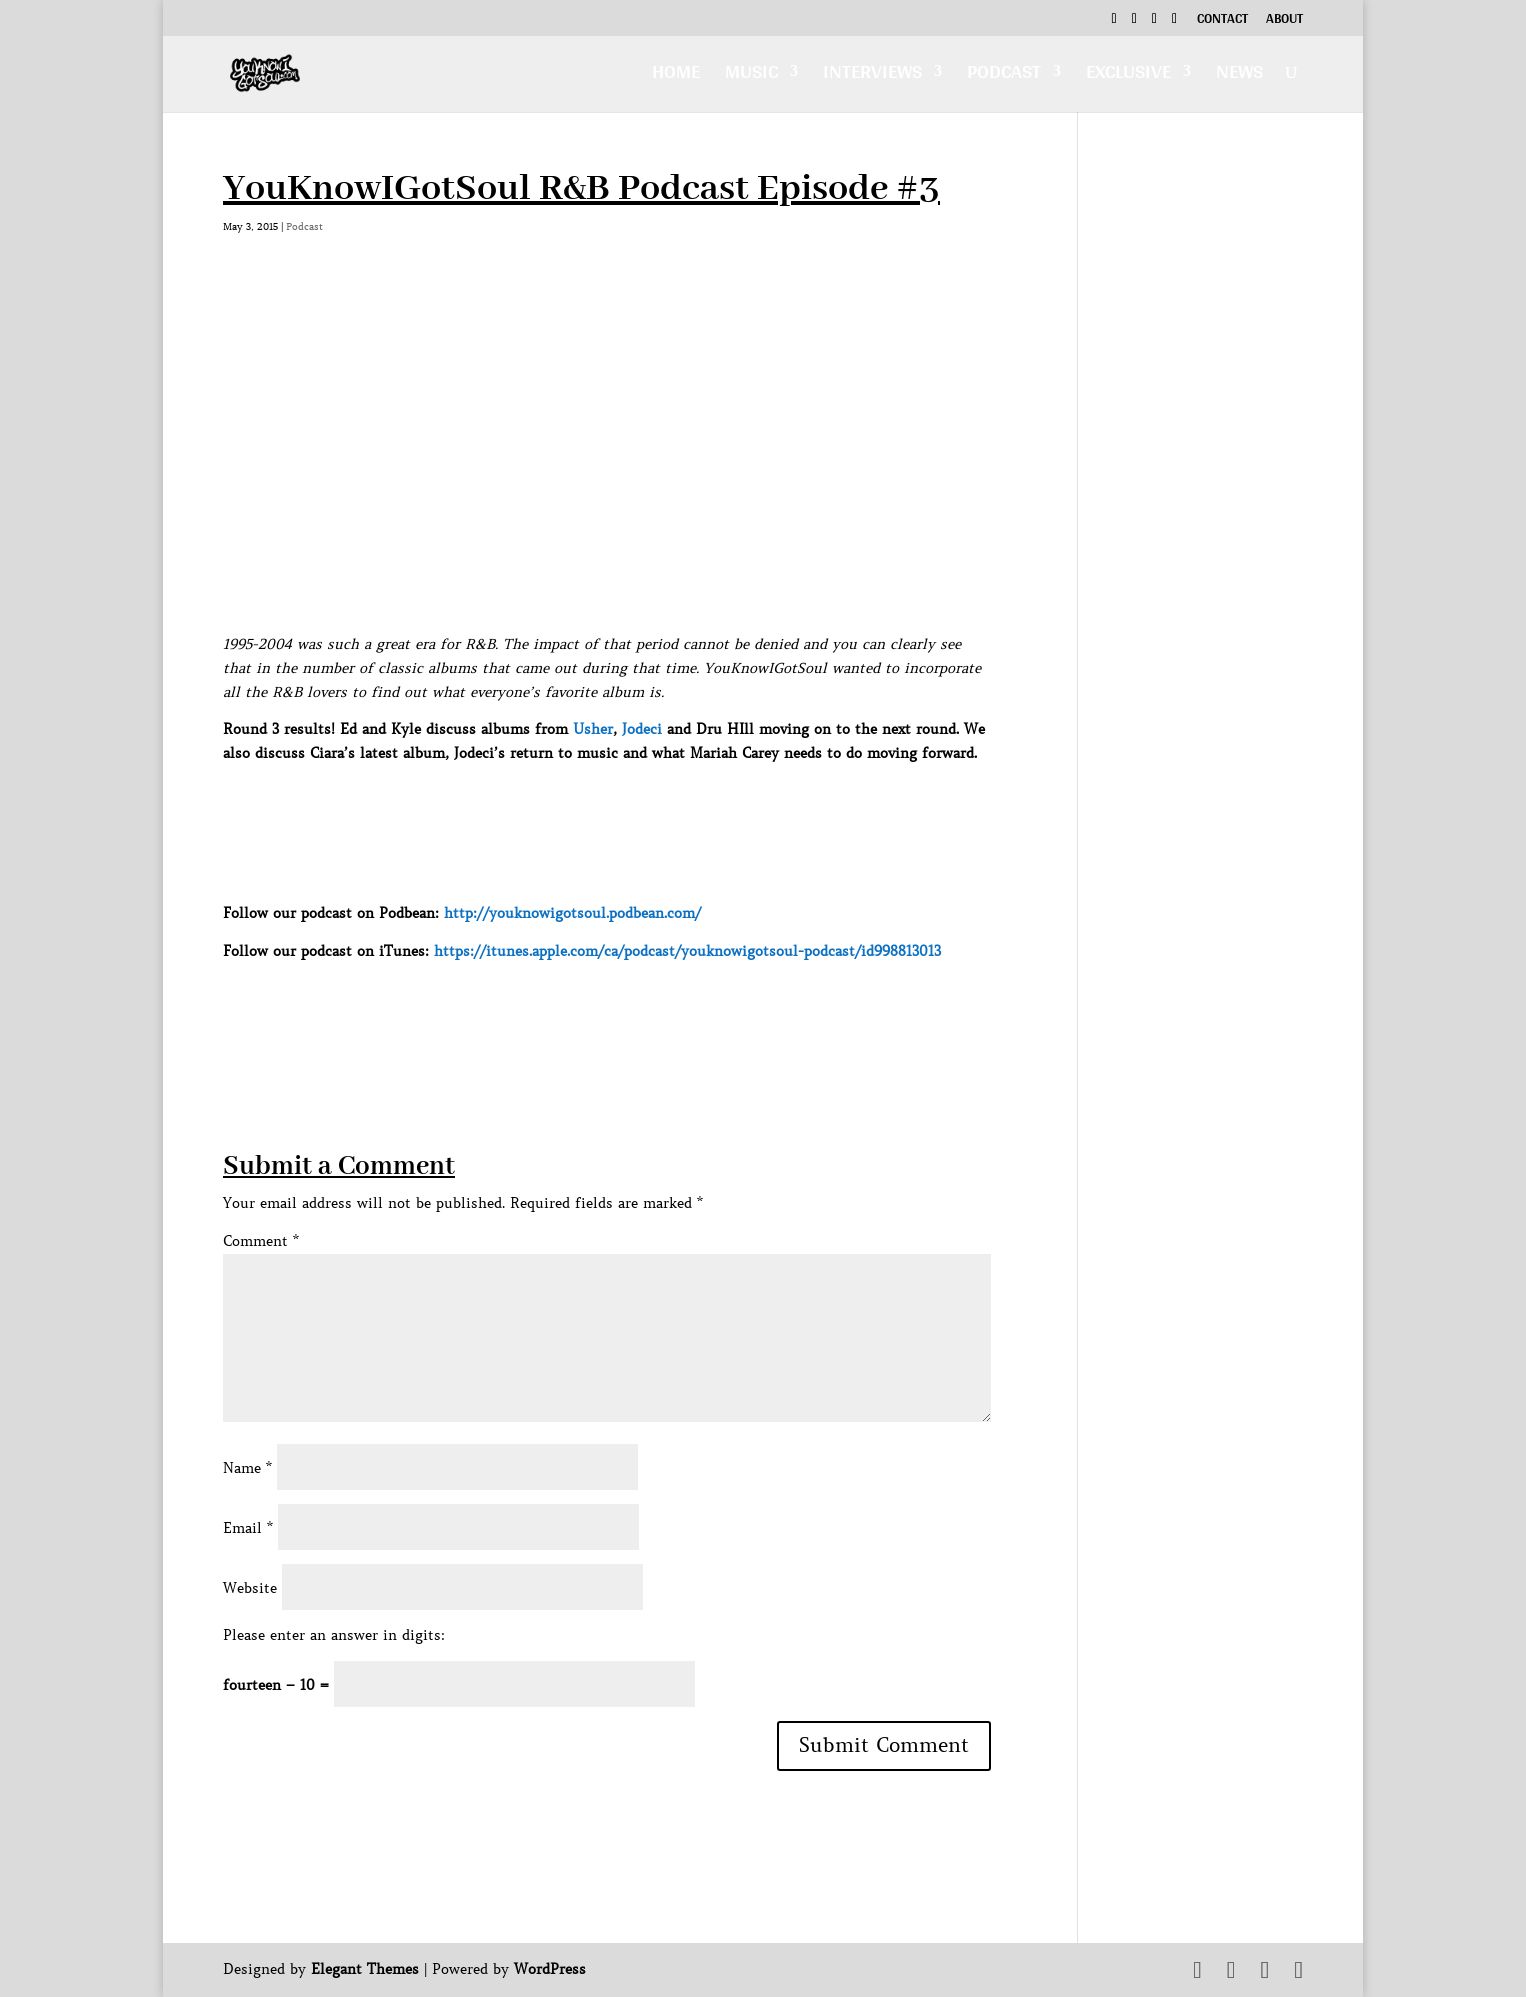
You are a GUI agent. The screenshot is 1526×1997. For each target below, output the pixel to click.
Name (247, 1468)
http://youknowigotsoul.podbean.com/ (572, 913)
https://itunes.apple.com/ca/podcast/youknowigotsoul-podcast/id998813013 (687, 951)
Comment (261, 1241)
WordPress (550, 1969)
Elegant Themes (365, 1969)
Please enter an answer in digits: (334, 1635)
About (1284, 21)
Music (751, 76)
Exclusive (1128, 76)
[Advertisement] (587, 1008)
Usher (593, 729)
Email (248, 1528)
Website (250, 1588)
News (1239, 76)
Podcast (1004, 76)
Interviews (872, 76)
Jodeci (642, 729)
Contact (1222, 21)
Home (676, 76)
